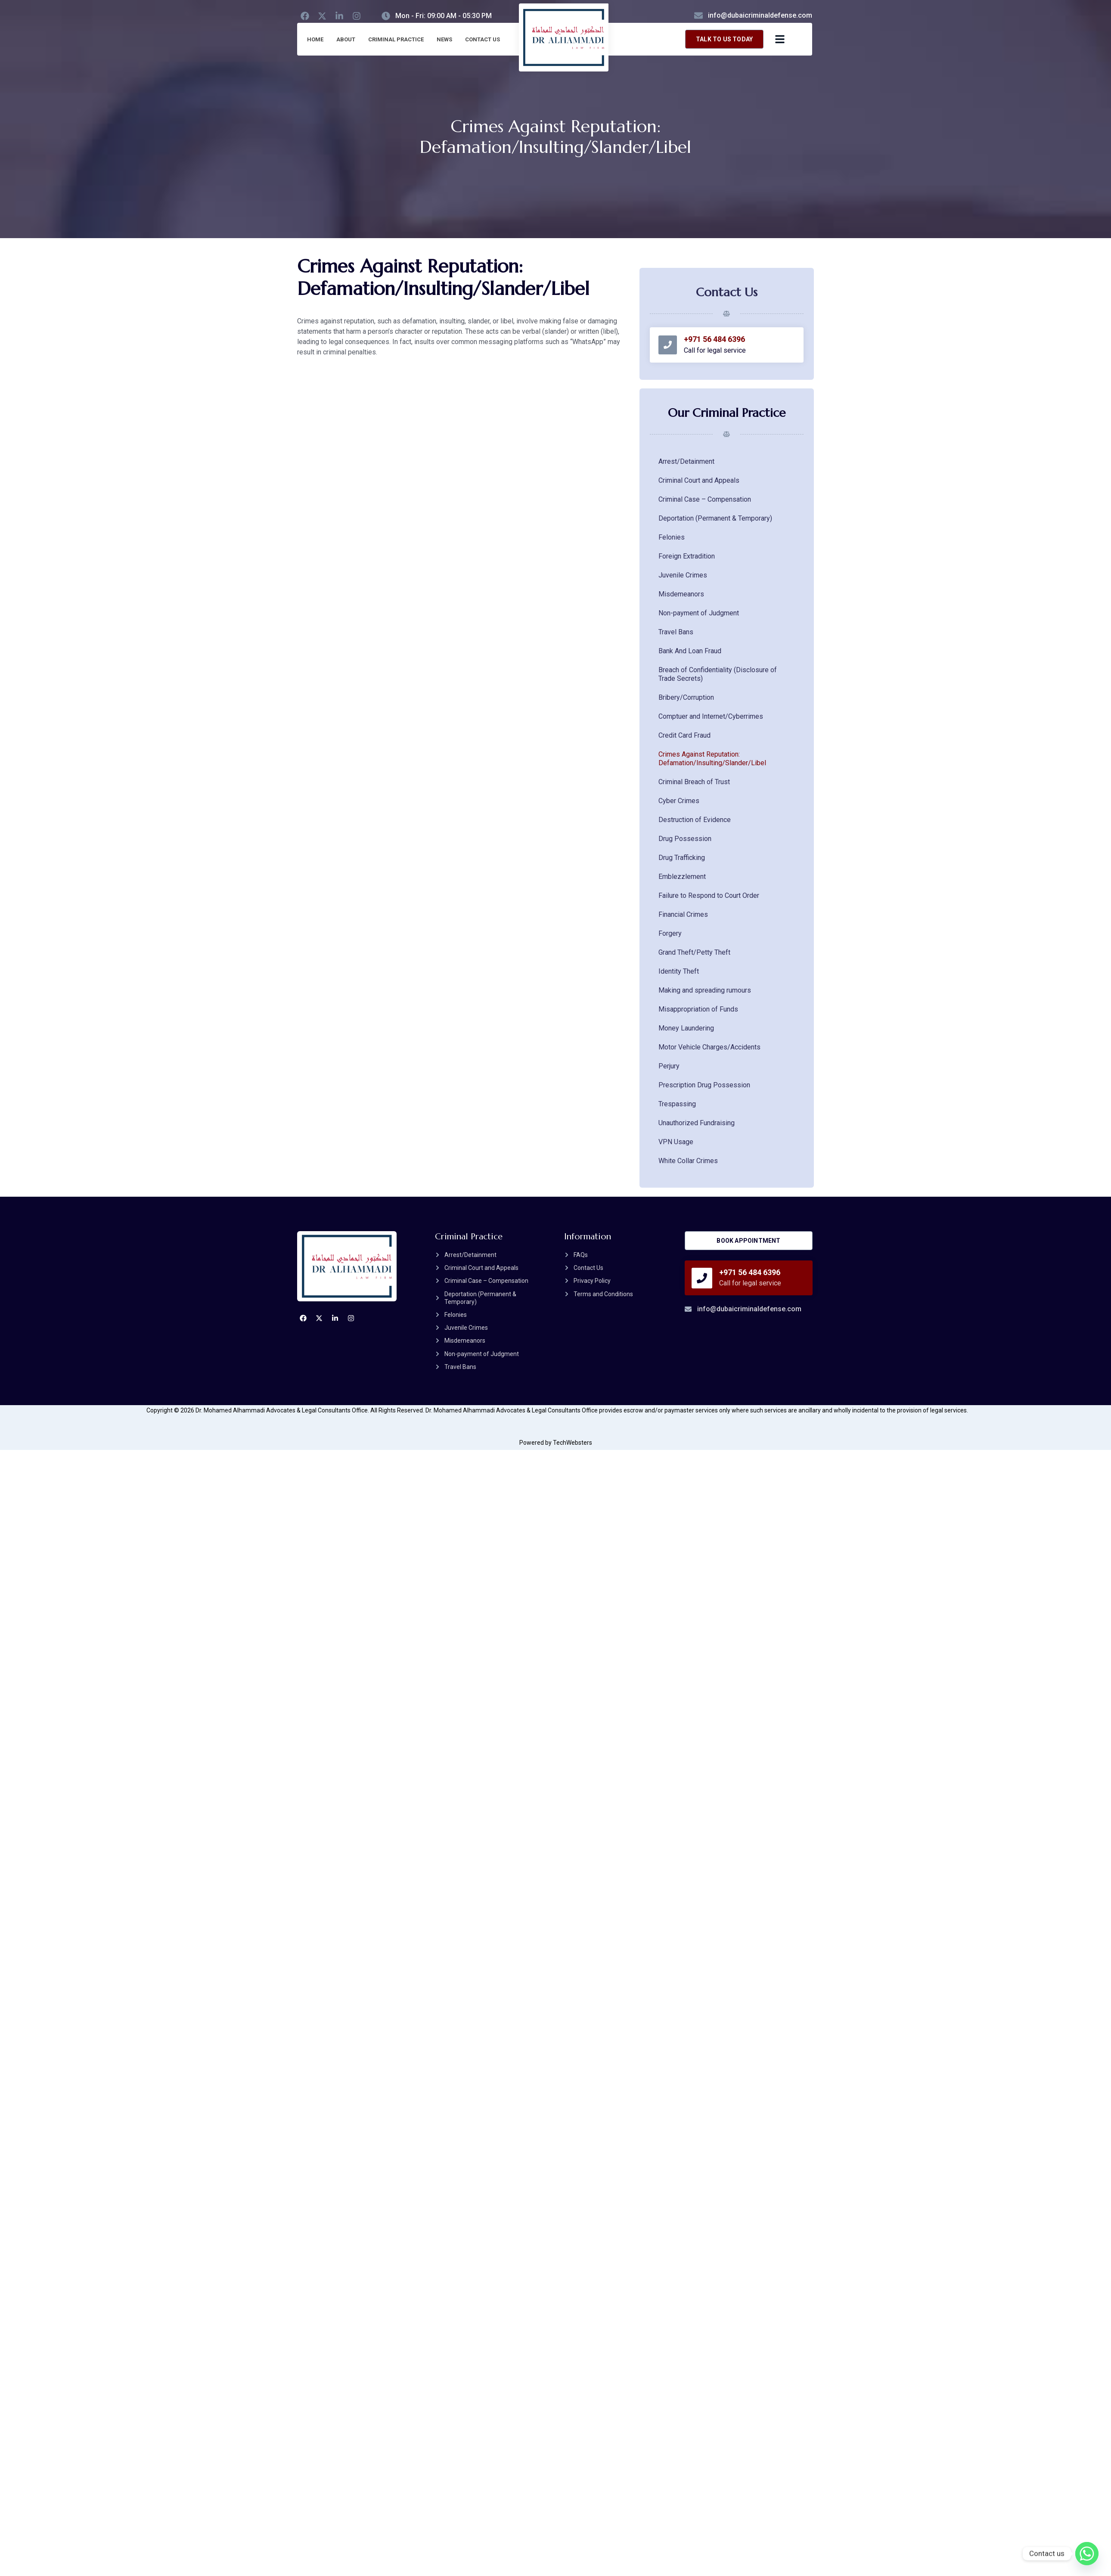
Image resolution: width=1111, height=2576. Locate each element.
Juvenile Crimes (682, 575)
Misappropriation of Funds (698, 1009)
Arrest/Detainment (686, 461)
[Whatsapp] (1087, 2553)
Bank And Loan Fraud (689, 651)
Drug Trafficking (681, 857)
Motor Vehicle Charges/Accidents (709, 1047)
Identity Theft (678, 971)
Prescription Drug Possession (704, 1085)
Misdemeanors (681, 594)
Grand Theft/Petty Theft (694, 952)
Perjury (669, 1066)
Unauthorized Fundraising (696, 1123)
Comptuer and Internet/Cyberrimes (710, 716)
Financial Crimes (683, 914)
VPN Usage (675, 1142)
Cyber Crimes (678, 801)
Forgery (670, 933)
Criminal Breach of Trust (694, 782)
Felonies (671, 537)
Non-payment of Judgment (698, 613)
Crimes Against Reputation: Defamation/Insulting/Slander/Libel (712, 758)
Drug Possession (684, 839)
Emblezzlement (682, 876)
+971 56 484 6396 (716, 339)
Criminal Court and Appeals (698, 480)
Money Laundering (686, 1028)
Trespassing (677, 1104)
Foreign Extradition (686, 556)
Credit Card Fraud (684, 735)
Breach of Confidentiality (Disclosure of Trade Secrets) (717, 674)
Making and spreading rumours (704, 990)
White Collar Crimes (688, 1161)
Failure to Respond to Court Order (708, 895)
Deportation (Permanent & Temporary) (715, 518)
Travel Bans (675, 632)
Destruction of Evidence (694, 820)
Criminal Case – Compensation (704, 499)
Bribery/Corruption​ (686, 697)
